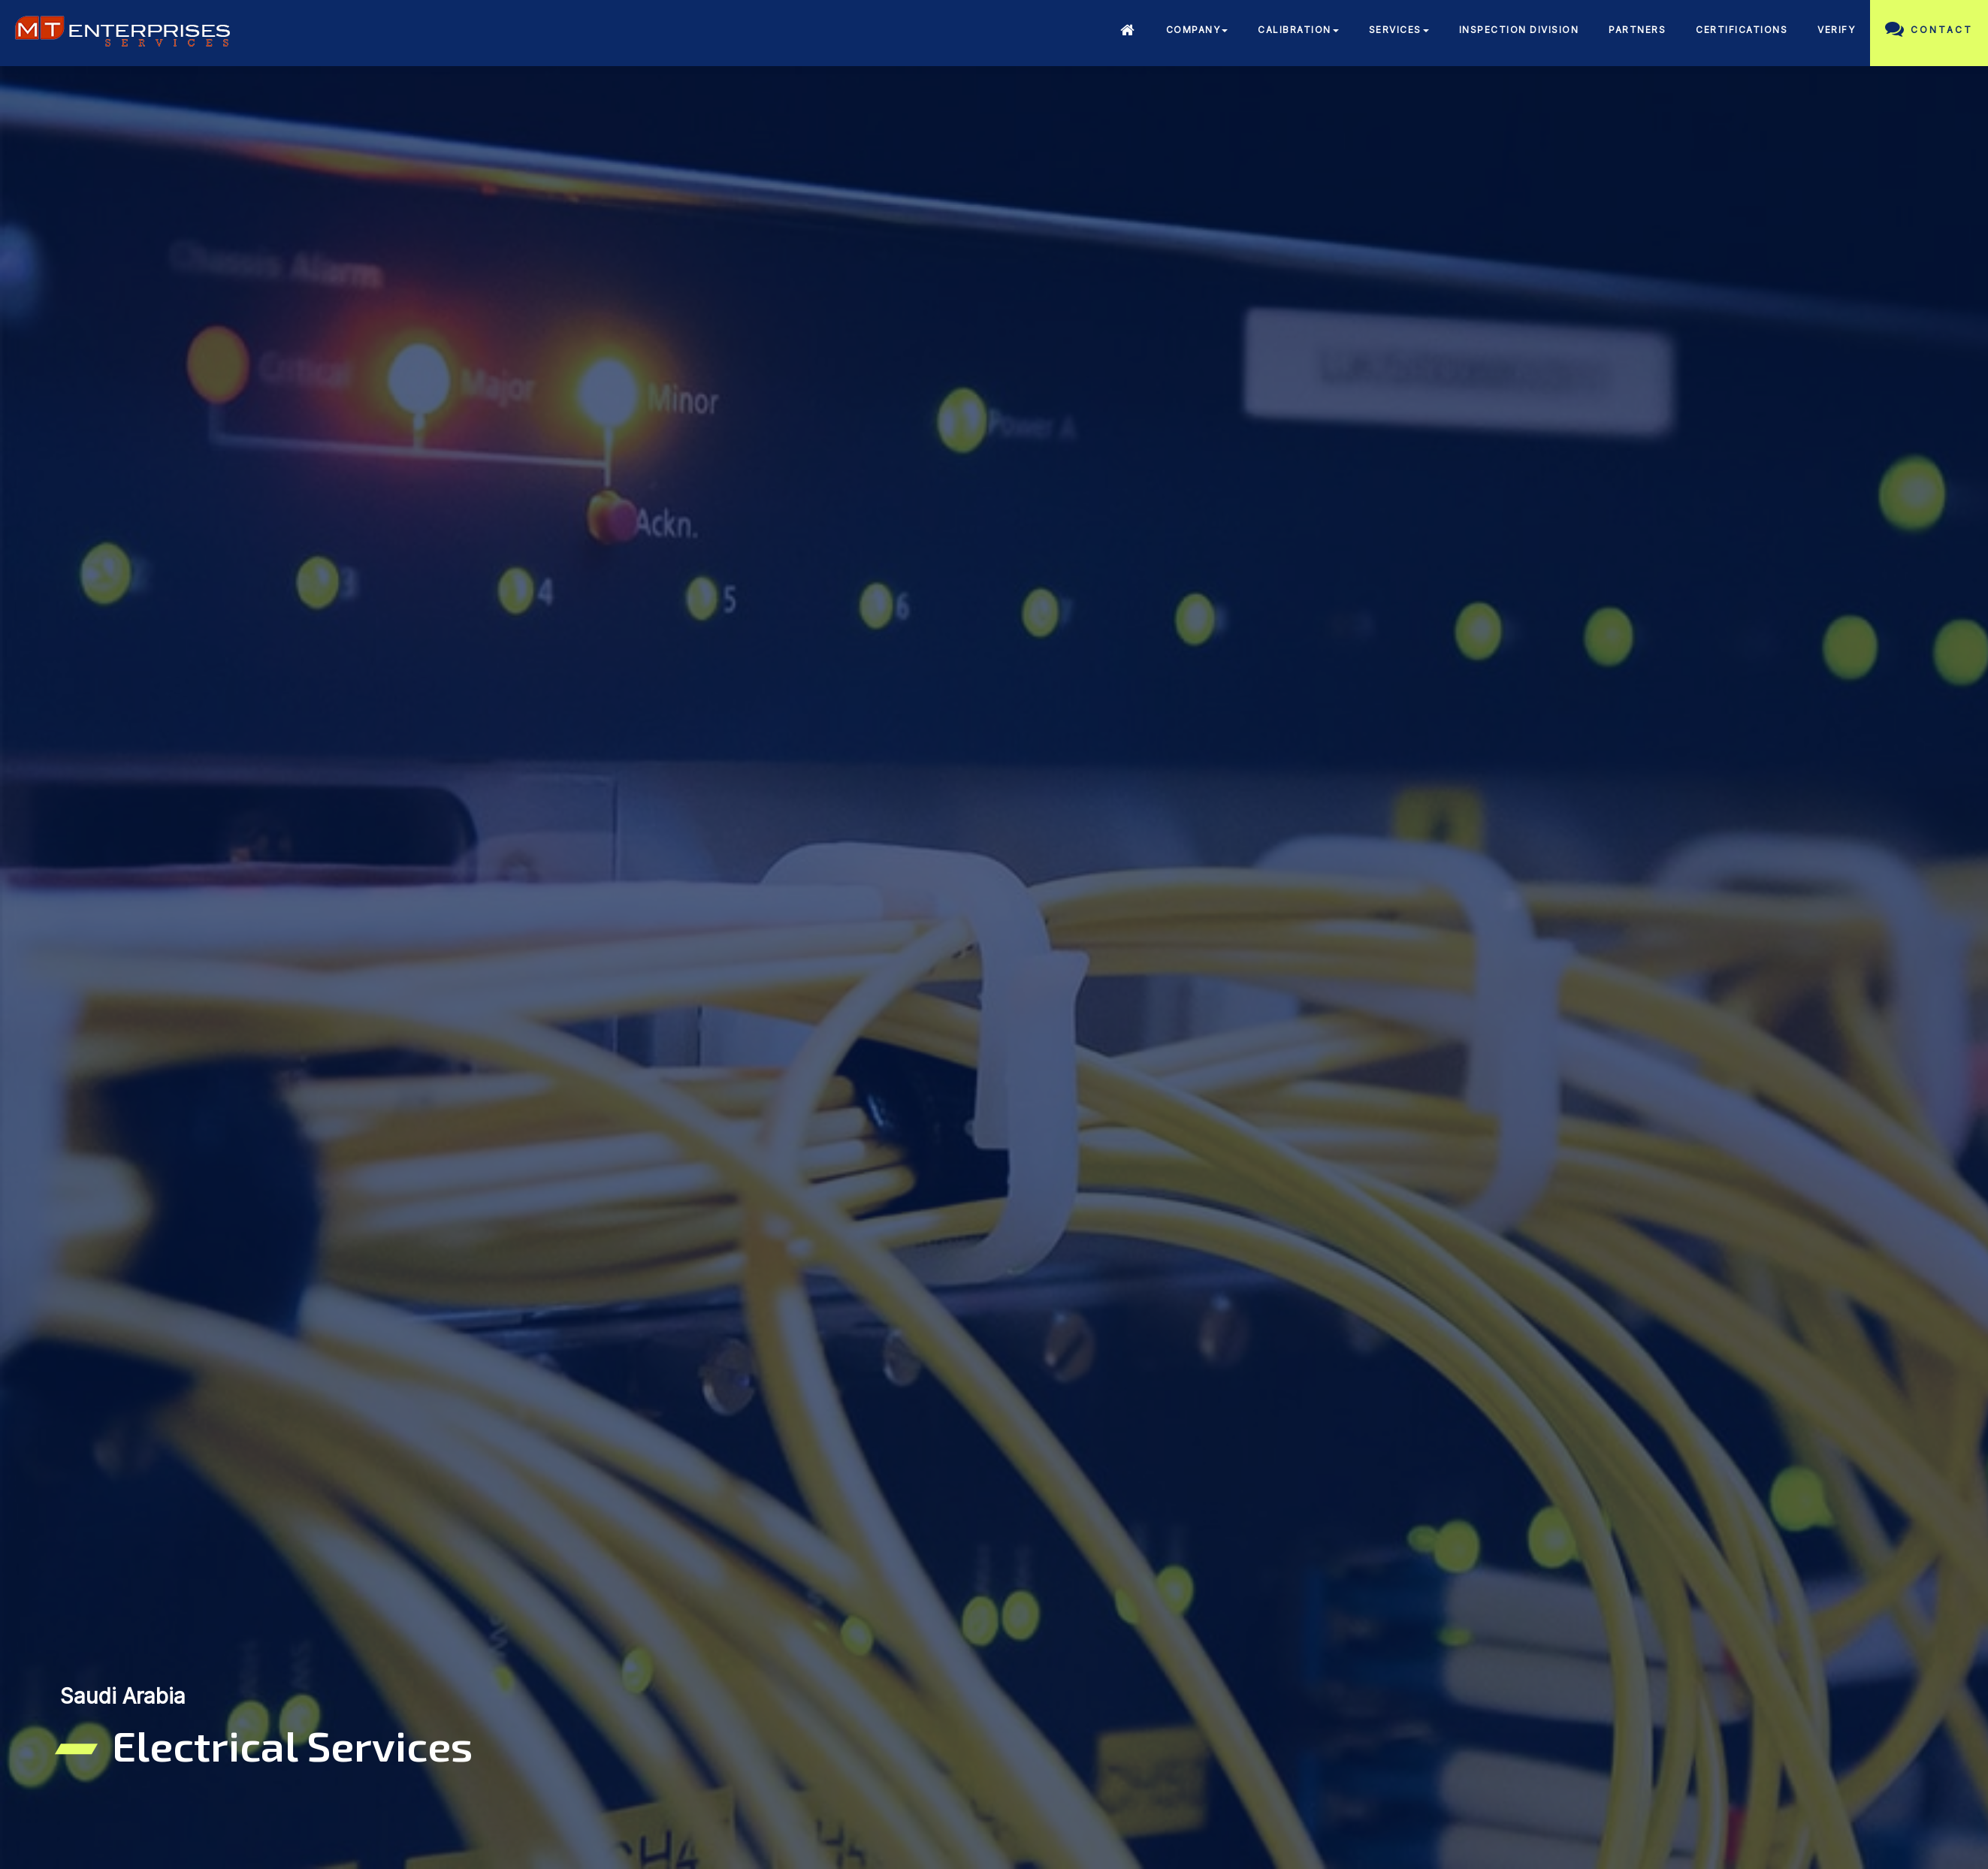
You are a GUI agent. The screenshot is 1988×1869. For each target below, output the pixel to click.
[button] (1197, 32)
